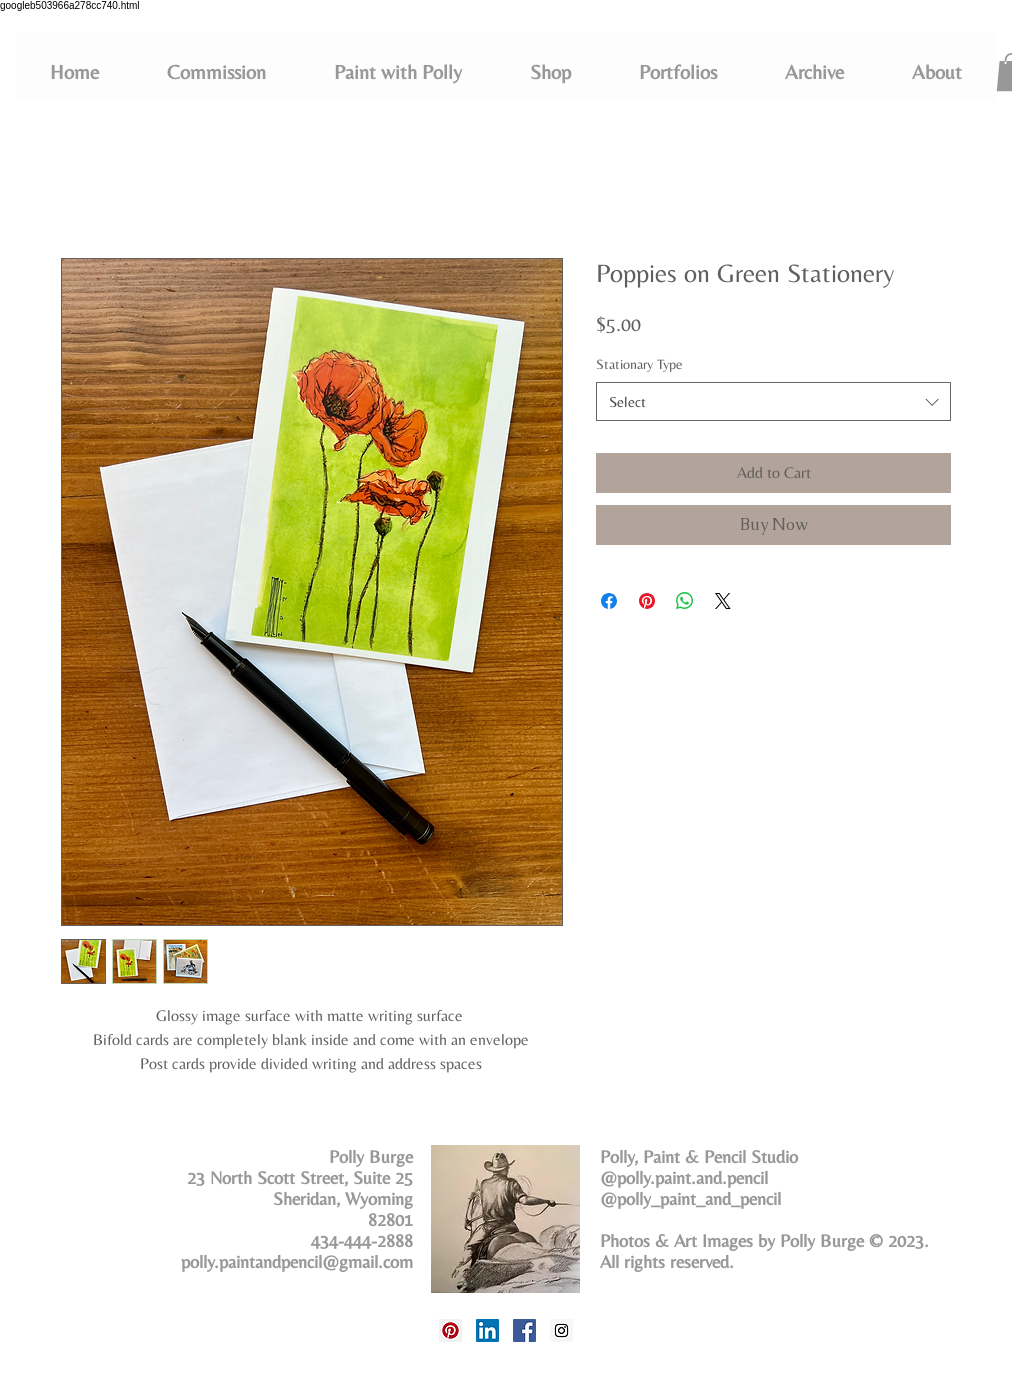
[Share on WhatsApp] (685, 601)
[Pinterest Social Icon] (450, 1330)
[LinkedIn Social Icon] (487, 1330)
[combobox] (773, 401)
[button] (678, 72)
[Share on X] (723, 601)
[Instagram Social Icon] (561, 1330)
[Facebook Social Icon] (524, 1330)
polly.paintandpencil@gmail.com (297, 1261)
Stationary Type (639, 364)
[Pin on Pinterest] (647, 601)
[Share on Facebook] (609, 601)
